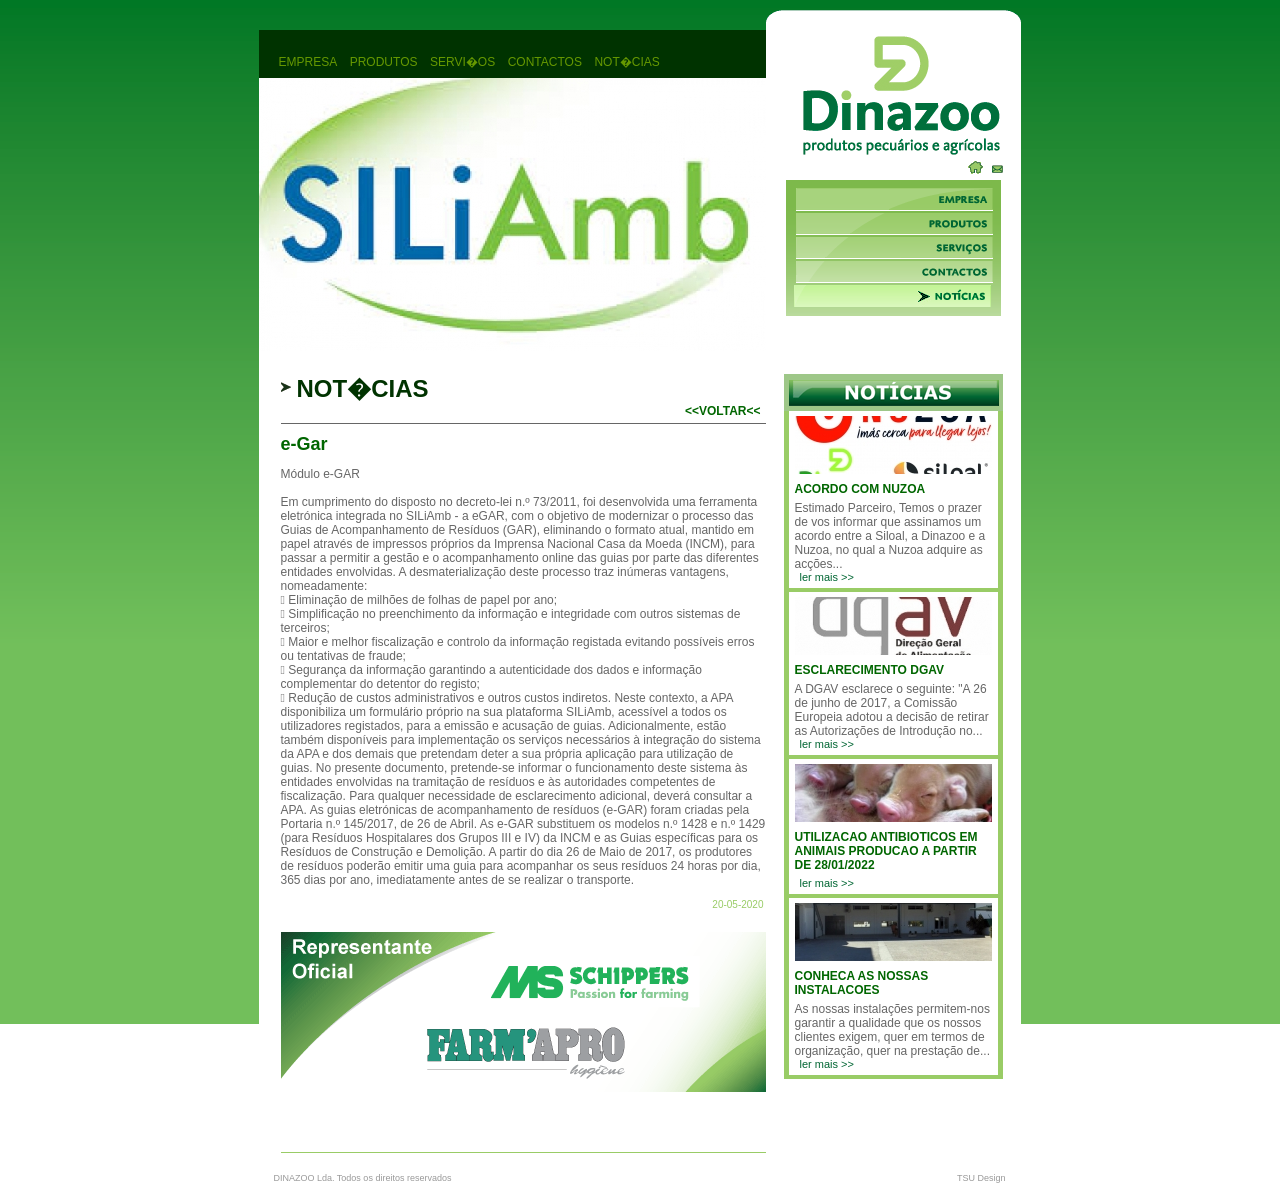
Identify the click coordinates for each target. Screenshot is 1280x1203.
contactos (545, 62)
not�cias (626, 62)
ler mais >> (827, 577)
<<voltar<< (723, 411)
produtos (384, 62)
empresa (308, 62)
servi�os (462, 62)
